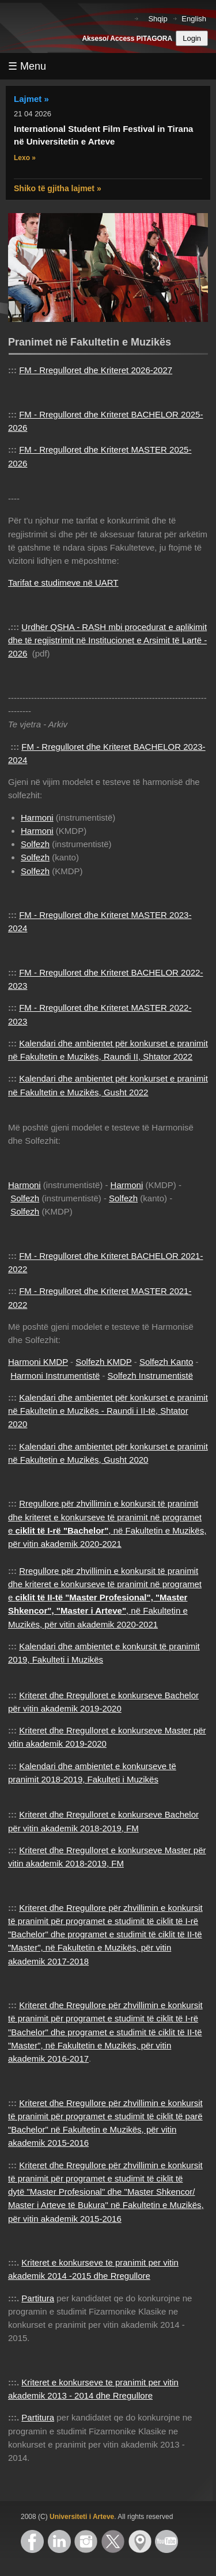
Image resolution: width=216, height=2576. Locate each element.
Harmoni (37, 817)
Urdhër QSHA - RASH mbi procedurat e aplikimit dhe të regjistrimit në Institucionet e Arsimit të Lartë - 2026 (107, 640)
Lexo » (25, 158)
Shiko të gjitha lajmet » (57, 188)
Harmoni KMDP (38, 1362)
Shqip (157, 18)
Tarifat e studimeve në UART (63, 582)
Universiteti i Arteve (82, 2517)
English (193, 18)
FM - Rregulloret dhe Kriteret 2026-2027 (95, 370)
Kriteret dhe (42, 2103)
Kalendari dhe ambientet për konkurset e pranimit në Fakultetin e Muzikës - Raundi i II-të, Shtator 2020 (108, 1411)
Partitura (37, 2298)
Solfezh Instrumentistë (150, 1375)
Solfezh (35, 844)
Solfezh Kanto (166, 1362)
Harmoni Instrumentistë (55, 1375)
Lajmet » (31, 99)
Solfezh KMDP (103, 1362)
